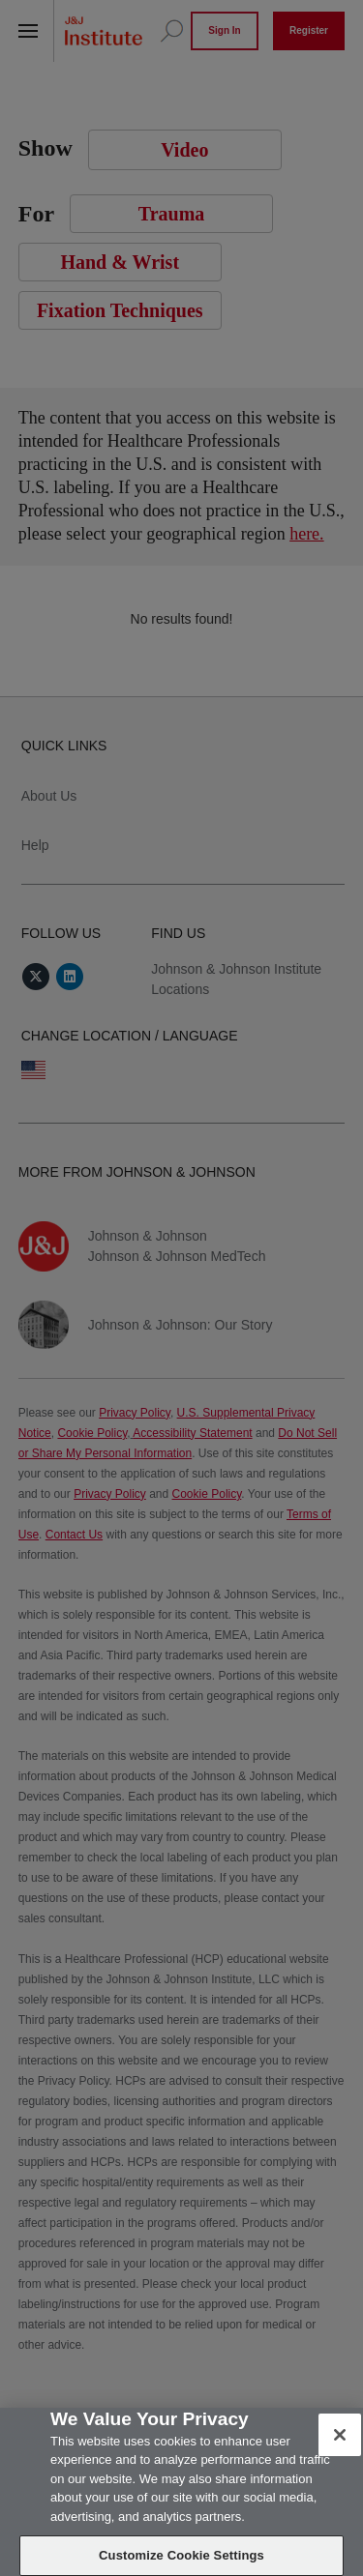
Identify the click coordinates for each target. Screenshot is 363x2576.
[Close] (339, 2435)
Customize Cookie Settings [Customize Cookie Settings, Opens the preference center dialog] (181, 2555)
